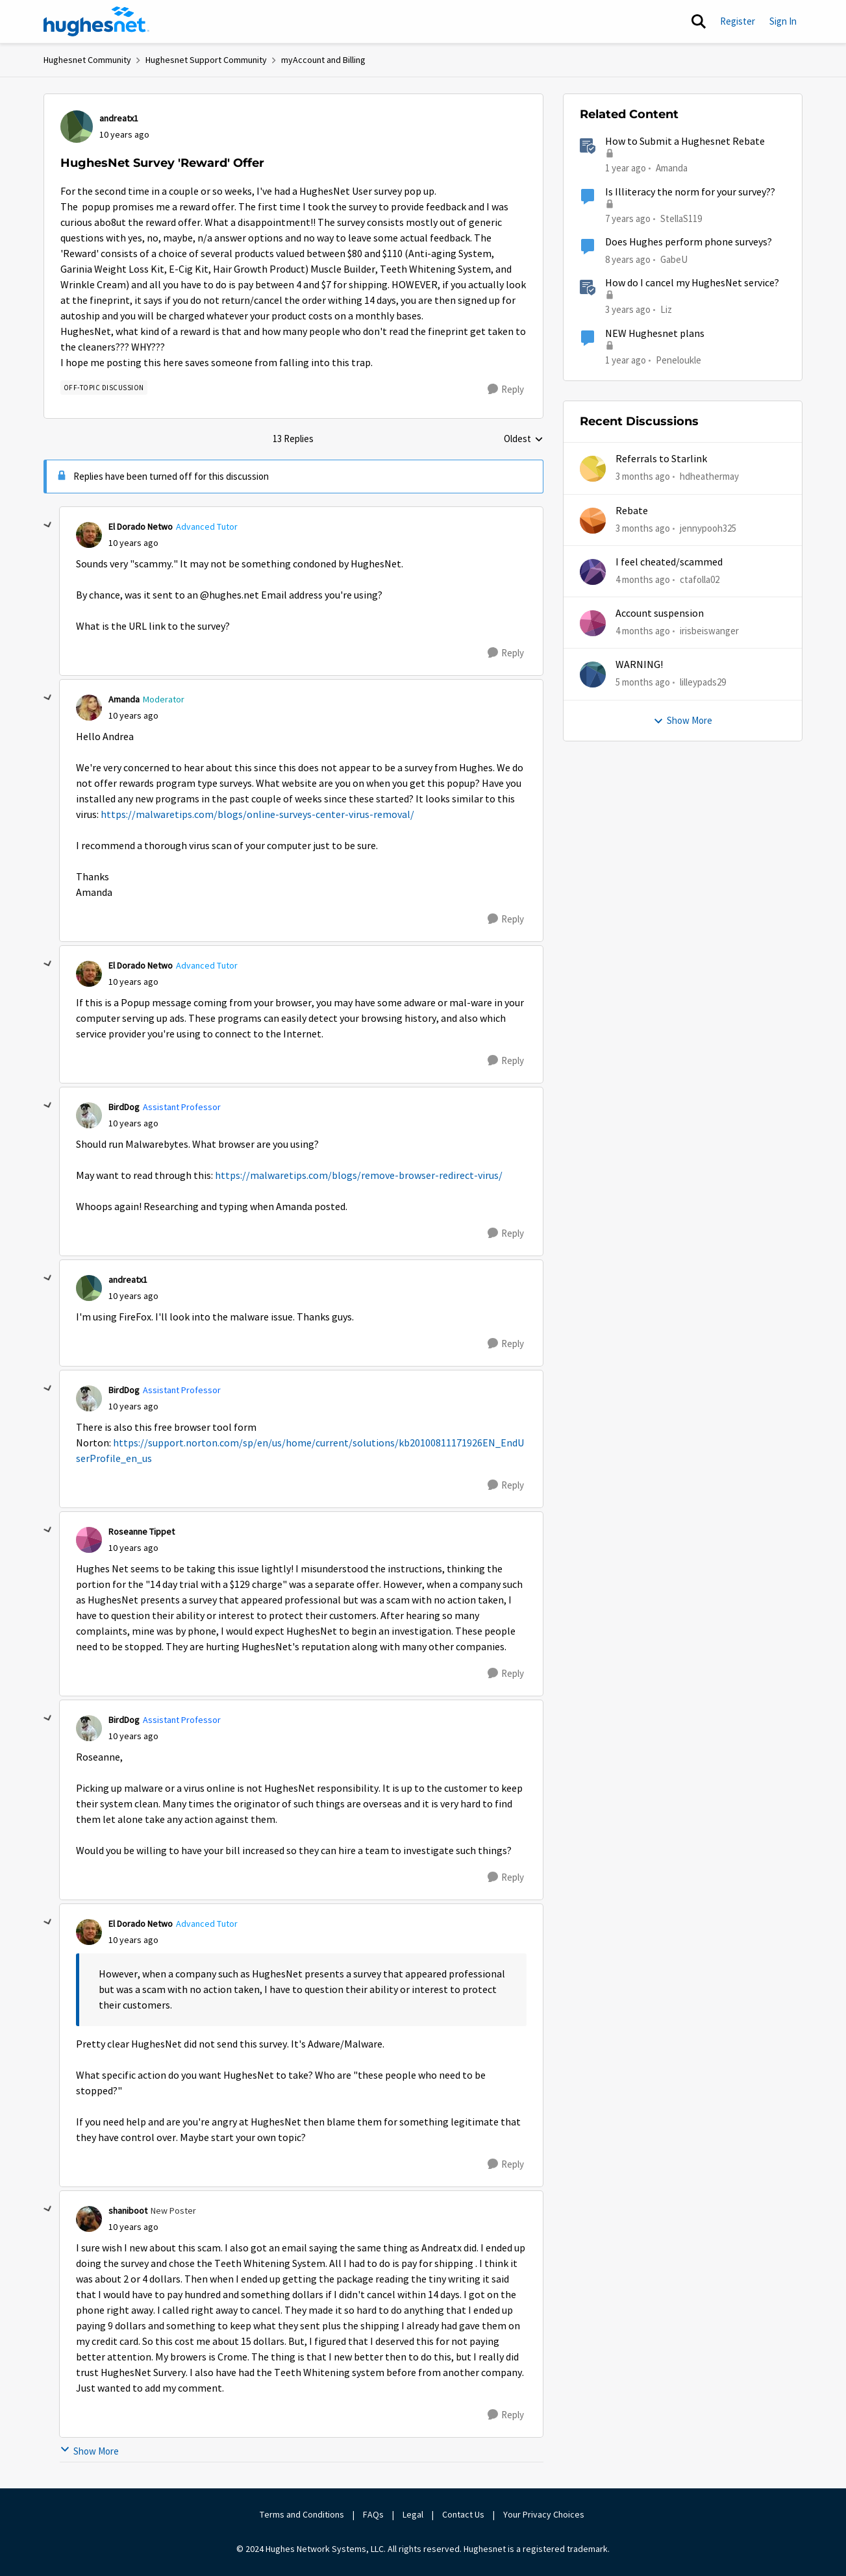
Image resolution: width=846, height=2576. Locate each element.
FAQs (373, 2514)
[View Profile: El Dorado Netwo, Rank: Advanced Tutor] (89, 535)
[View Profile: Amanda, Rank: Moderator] (89, 708)
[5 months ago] (643, 682)
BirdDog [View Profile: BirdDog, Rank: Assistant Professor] (124, 1107)
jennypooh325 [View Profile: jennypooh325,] (708, 527)
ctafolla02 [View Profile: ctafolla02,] (699, 579)
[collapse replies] (48, 525)
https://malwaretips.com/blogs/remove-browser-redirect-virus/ (359, 1175)
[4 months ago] (643, 580)
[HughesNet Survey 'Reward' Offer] (133, 543)
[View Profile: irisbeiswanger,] (593, 623)
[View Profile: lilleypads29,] (593, 674)
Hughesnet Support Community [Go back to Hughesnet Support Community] (206, 60)
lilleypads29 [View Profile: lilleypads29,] (703, 682)
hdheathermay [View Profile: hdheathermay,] (709, 476)
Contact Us (463, 2514)
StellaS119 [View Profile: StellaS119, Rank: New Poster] (681, 218)
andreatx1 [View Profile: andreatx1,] (118, 118)
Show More (89, 2450)
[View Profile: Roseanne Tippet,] (89, 1540)
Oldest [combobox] (523, 439)
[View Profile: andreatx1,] (76, 126)
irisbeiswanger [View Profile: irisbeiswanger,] (709, 631)
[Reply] (506, 389)
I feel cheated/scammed (669, 562)
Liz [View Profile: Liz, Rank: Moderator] (666, 309)
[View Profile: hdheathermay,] (593, 469)
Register (737, 21)
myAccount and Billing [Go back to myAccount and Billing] (323, 60)
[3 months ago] (643, 476)
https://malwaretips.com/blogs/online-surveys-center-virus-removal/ (257, 814)
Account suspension (660, 613)
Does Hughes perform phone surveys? (688, 242)
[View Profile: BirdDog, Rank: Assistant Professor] (89, 1115)
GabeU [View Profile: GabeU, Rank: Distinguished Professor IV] (674, 259)
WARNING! (639, 664)
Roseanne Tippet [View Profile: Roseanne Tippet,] (141, 1531)
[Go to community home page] (97, 21)
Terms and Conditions (302, 2514)
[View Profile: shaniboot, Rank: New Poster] (89, 2219)
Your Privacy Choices (544, 2514)
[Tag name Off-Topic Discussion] (103, 387)
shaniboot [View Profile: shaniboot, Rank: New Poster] (127, 2210)
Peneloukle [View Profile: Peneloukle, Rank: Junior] (678, 359)
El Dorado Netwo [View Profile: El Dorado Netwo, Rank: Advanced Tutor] (140, 526)
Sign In (783, 21)
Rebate (632, 510)
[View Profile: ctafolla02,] (593, 572)
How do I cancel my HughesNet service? (692, 283)
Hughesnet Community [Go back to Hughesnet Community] (87, 60)
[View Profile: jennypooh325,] (593, 521)
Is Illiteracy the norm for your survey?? (690, 192)
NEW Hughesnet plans (654, 333)
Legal (413, 2514)
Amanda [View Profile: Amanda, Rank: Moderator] (124, 699)
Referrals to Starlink (661, 458)
